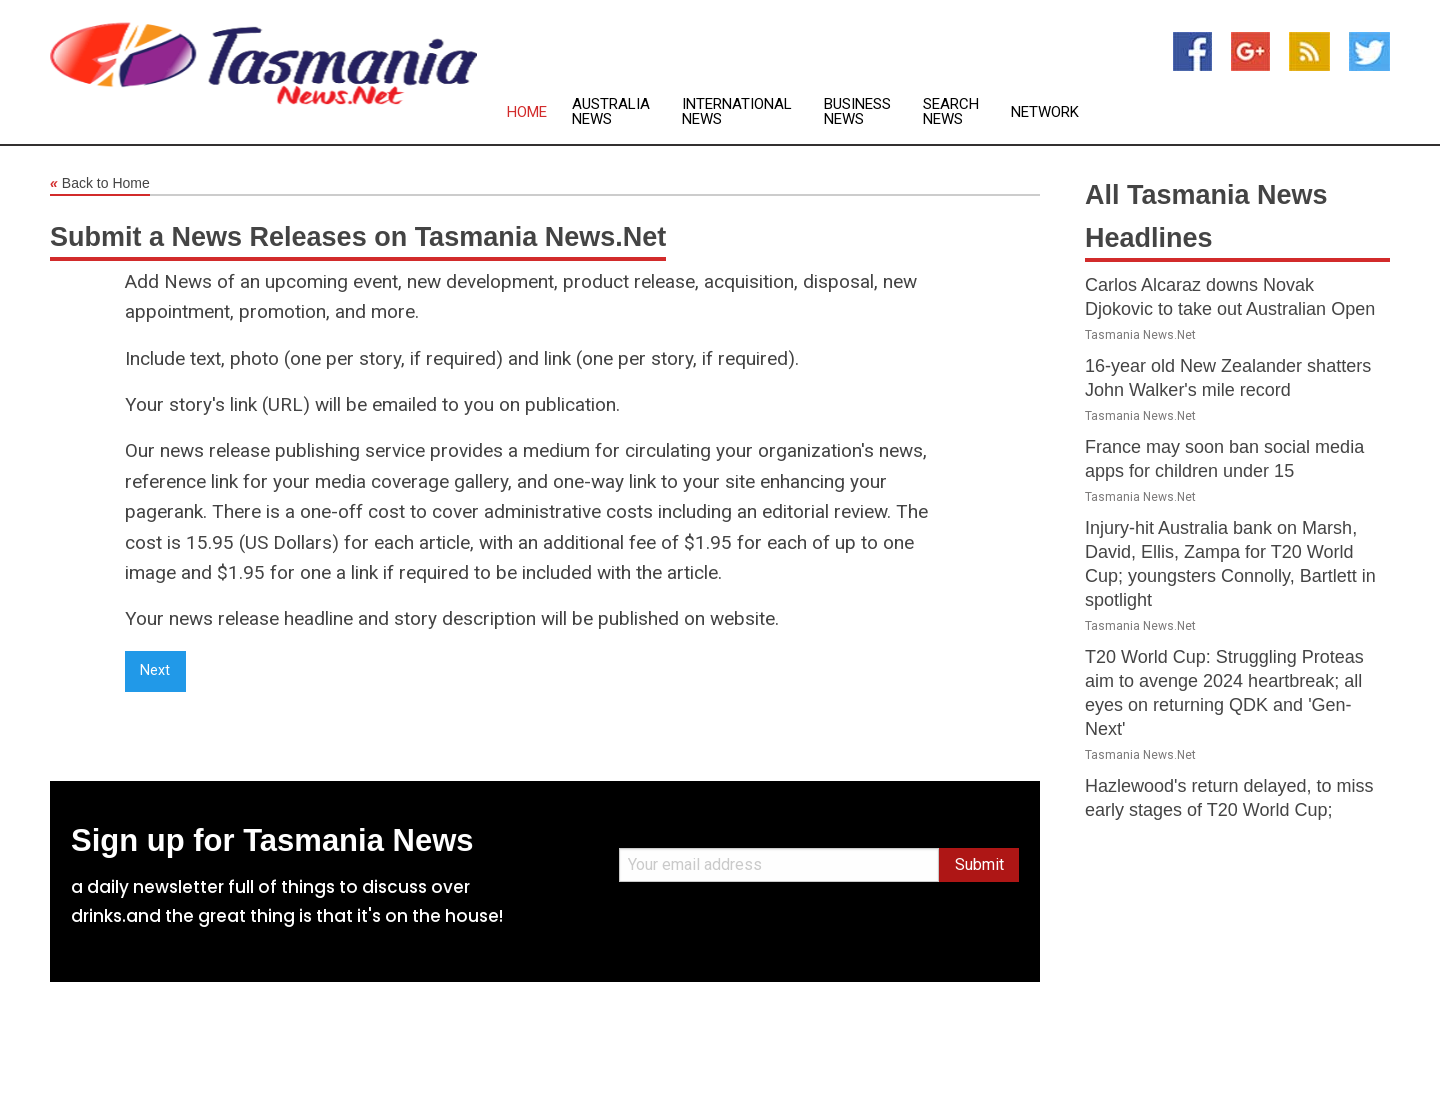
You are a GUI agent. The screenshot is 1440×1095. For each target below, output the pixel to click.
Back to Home (100, 184)
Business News (857, 112)
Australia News (611, 112)
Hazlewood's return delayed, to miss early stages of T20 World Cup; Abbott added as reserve (1229, 810)
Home (527, 112)
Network (1045, 112)
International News (737, 112)
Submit (979, 864)
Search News (951, 112)
